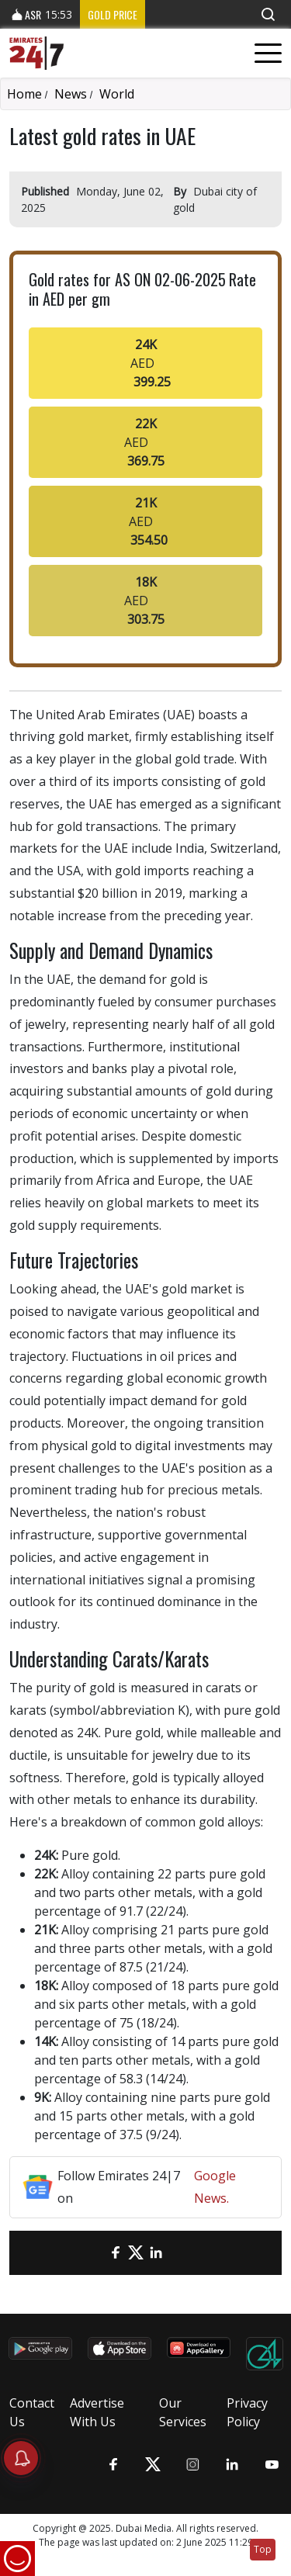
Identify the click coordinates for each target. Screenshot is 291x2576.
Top (263, 2549)
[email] (95, 2252)
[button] (268, 14)
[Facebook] (116, 2252)
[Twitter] (136, 2252)
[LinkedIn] (156, 2252)
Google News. (215, 2187)
